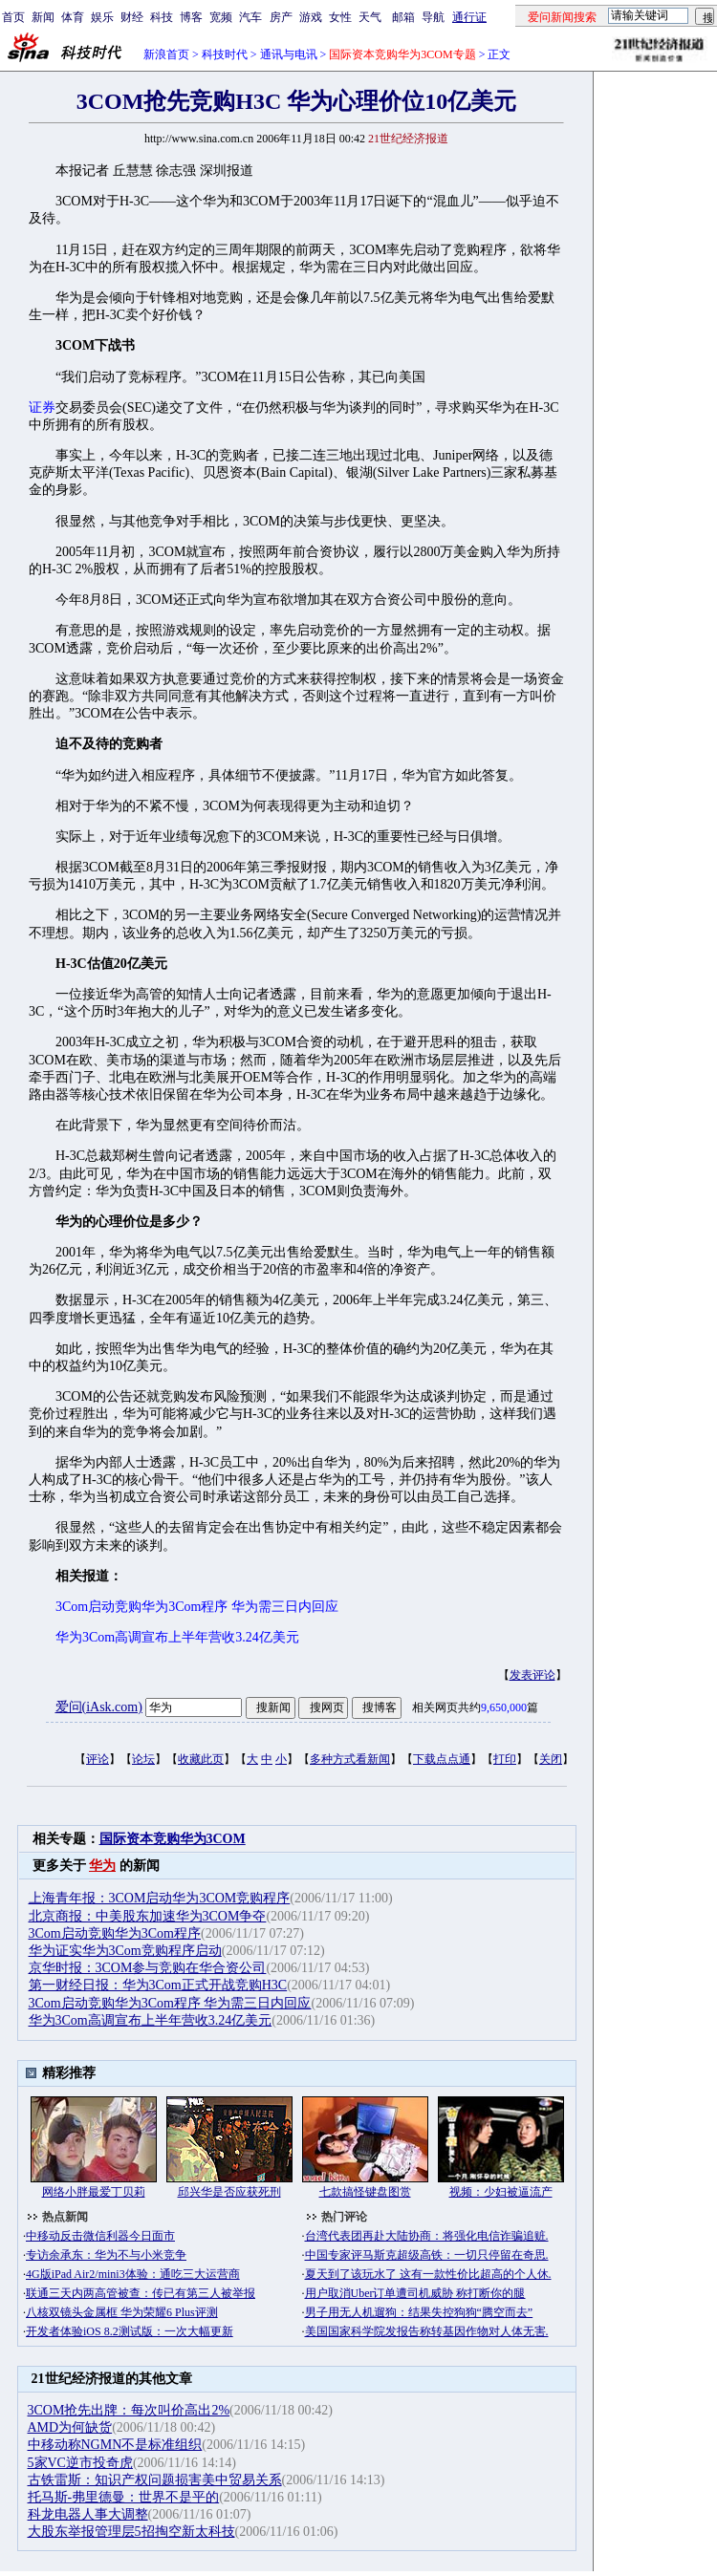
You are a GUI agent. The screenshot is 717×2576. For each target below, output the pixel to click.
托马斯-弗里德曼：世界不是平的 (124, 2497)
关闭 (550, 1759)
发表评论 (532, 1675)
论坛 (143, 1759)
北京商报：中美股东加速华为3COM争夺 (148, 1916)
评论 (97, 1759)
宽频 (220, 17)
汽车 (250, 17)
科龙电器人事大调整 (88, 2514)
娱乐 (102, 17)
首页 (13, 17)
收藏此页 (201, 1759)
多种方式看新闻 (350, 1759)
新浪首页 (166, 54)
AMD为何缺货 (70, 2427)
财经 (131, 17)
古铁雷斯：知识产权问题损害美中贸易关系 (155, 2480)
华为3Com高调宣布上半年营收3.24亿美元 (150, 2020)
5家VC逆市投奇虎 (80, 2463)
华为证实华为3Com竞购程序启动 (125, 1950)
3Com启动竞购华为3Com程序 (115, 1933)
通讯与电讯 (288, 54)
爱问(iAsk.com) (98, 1707)
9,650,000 (504, 1707)
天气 (369, 17)
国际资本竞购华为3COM (172, 1839)
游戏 (310, 17)
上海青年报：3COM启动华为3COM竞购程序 (160, 1898)
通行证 (469, 17)
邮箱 (403, 17)
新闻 (43, 17)
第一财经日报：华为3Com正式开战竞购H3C (158, 1985)
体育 (72, 17)
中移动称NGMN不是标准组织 (115, 2444)
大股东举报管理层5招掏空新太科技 (131, 2531)
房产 (281, 17)
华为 (102, 1865)
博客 (191, 17)
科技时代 (225, 54)
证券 (42, 407)
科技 (161, 17)
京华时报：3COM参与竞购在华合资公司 (148, 1968)
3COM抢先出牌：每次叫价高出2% (129, 2410)
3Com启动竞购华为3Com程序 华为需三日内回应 (170, 2003)
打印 (504, 1759)
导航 (433, 17)
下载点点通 (441, 1759)
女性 (340, 17)
